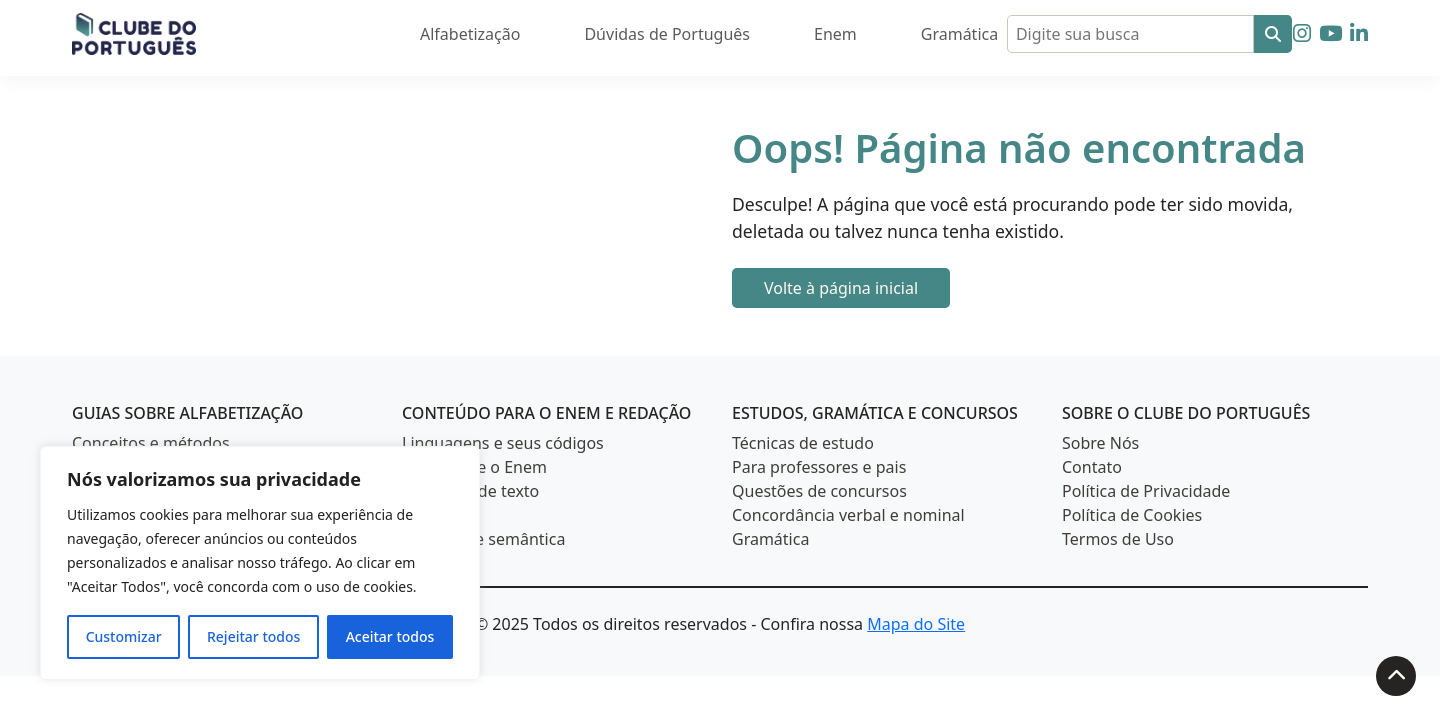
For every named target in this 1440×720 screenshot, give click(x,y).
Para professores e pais (819, 467)
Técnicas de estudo (803, 443)
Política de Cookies (1132, 515)
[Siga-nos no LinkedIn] (1359, 33)
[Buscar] (1273, 34)
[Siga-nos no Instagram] (1302, 33)
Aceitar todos (390, 636)
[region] (260, 563)
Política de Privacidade (1146, 491)
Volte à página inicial (841, 288)
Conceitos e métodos (151, 443)
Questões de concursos (819, 491)
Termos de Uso (1118, 539)
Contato (1092, 467)
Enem (835, 34)
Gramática (959, 34)
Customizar (124, 636)
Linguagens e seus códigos (503, 443)
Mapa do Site (916, 624)
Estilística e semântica (483, 539)
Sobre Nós (1100, 443)
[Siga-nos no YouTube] (1330, 33)
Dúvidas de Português (667, 34)
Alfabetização (470, 34)
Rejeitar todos (253, 636)
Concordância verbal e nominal (848, 515)
